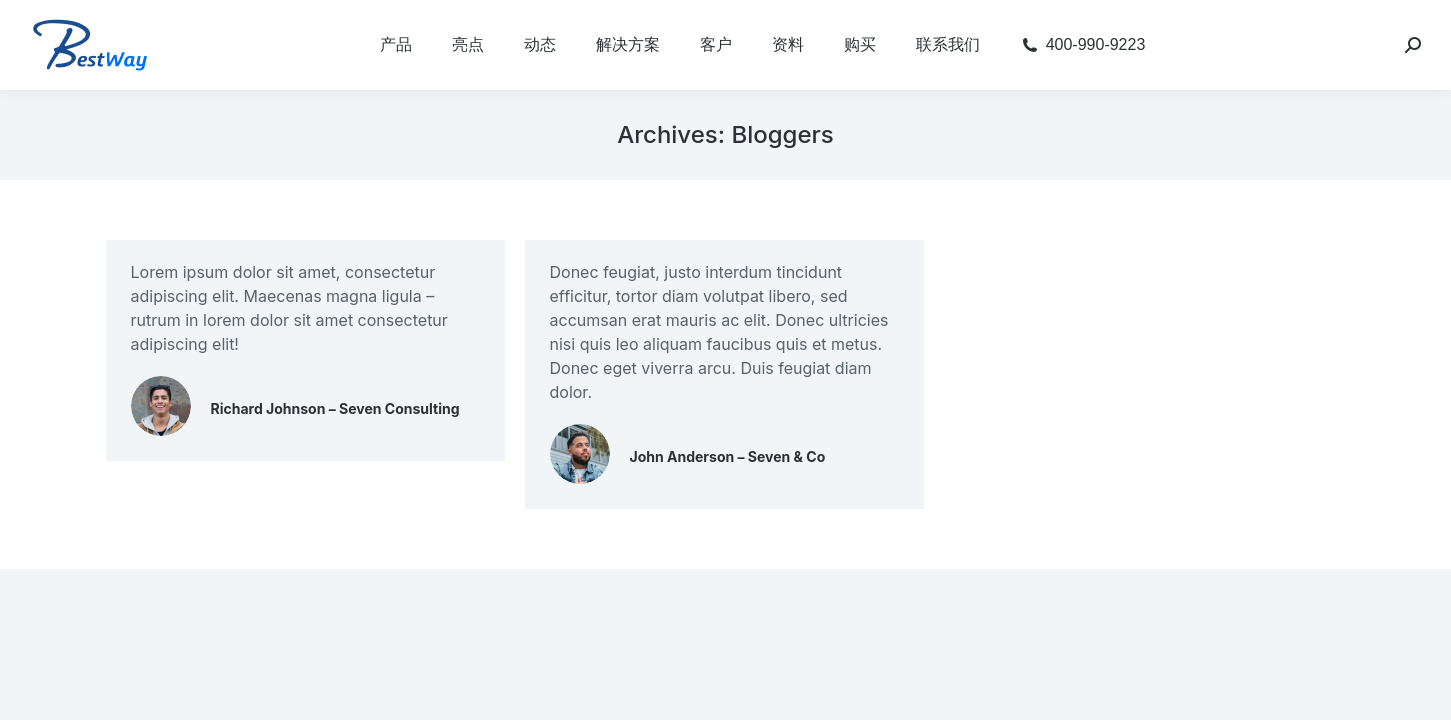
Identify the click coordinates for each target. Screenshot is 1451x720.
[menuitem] (396, 45)
